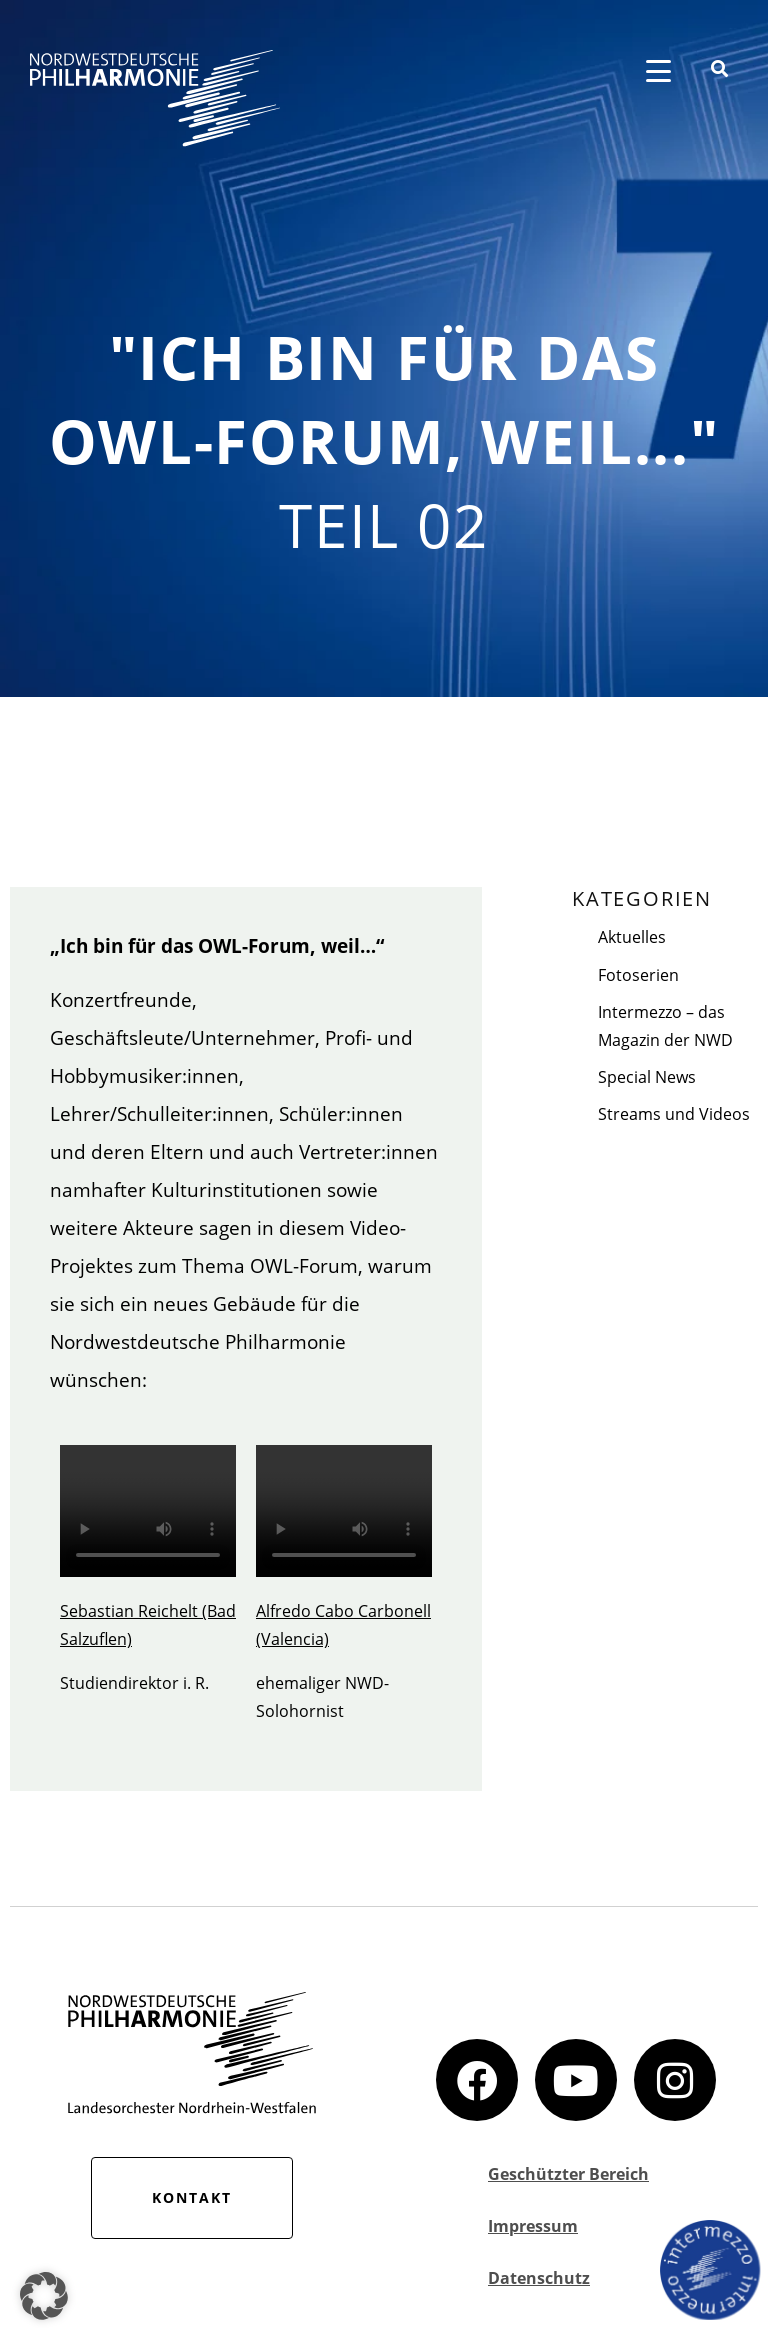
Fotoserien (638, 975)
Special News (647, 1077)
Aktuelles (632, 937)
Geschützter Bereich (568, 2174)
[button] (44, 2296)
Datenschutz (539, 2278)
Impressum (533, 2226)
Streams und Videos (674, 1114)
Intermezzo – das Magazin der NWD (665, 1026)
